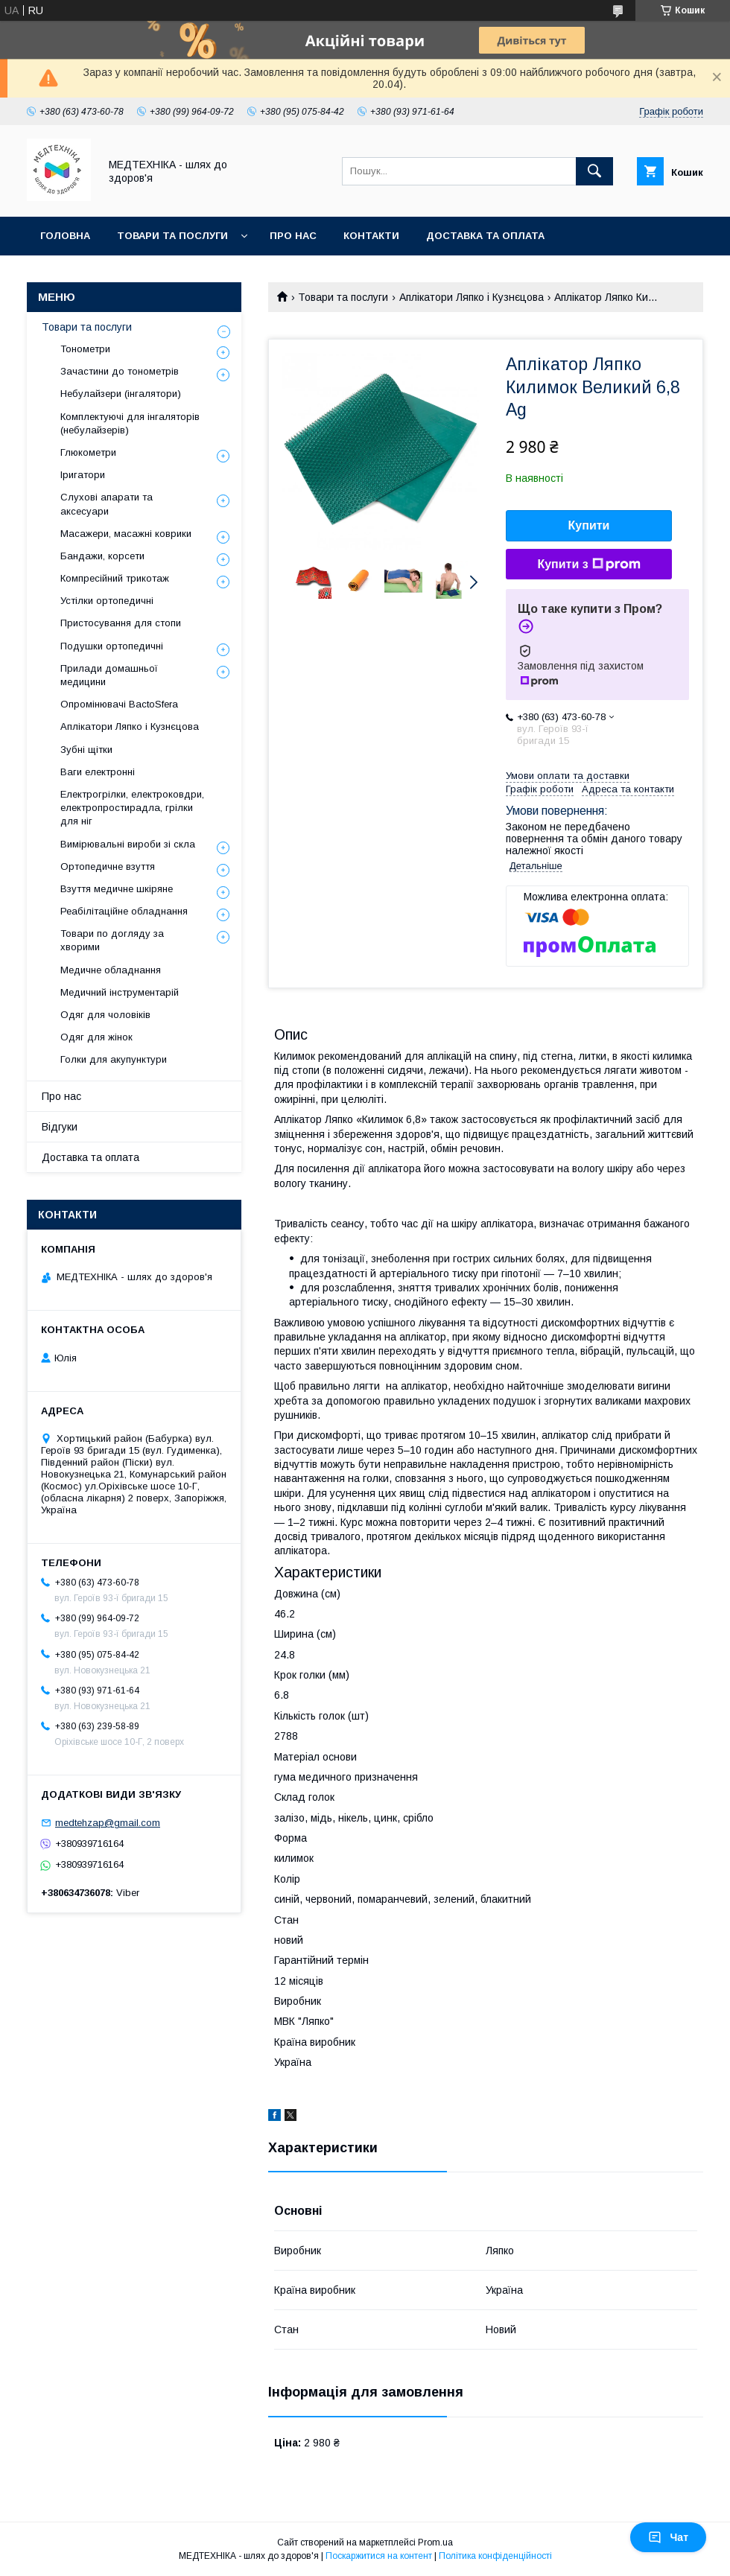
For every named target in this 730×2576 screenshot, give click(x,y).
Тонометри (85, 348)
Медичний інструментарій (119, 992)
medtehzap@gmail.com (107, 1822)
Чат (668, 2537)
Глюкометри (88, 452)
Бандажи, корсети (102, 556)
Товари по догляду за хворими (112, 940)
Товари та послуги (172, 235)
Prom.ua (435, 2542)
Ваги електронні (97, 771)
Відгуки (59, 1127)
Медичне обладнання (110, 970)
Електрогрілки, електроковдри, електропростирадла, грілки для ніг (132, 808)
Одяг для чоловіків (105, 1014)
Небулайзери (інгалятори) (120, 393)
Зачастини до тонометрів (119, 371)
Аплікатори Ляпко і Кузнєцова (471, 297)
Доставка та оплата (485, 235)
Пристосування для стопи (120, 623)
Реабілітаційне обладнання (124, 911)
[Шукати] (594, 171)
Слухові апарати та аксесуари (106, 504)
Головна (65, 235)
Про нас (293, 235)
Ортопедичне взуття (107, 866)
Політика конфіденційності (495, 2556)
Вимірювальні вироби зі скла (127, 844)
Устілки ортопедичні (106, 600)
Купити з (588, 564)
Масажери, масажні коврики (125, 533)
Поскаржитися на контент (379, 2556)
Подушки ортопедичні (111, 646)
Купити (589, 525)
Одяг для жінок (96, 1037)
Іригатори (82, 474)
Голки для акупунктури (113, 1059)
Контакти (371, 235)
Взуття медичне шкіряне (116, 888)
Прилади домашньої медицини (109, 675)
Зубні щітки (86, 749)
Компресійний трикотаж (114, 578)
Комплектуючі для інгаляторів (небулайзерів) (130, 423)
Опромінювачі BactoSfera (119, 704)
